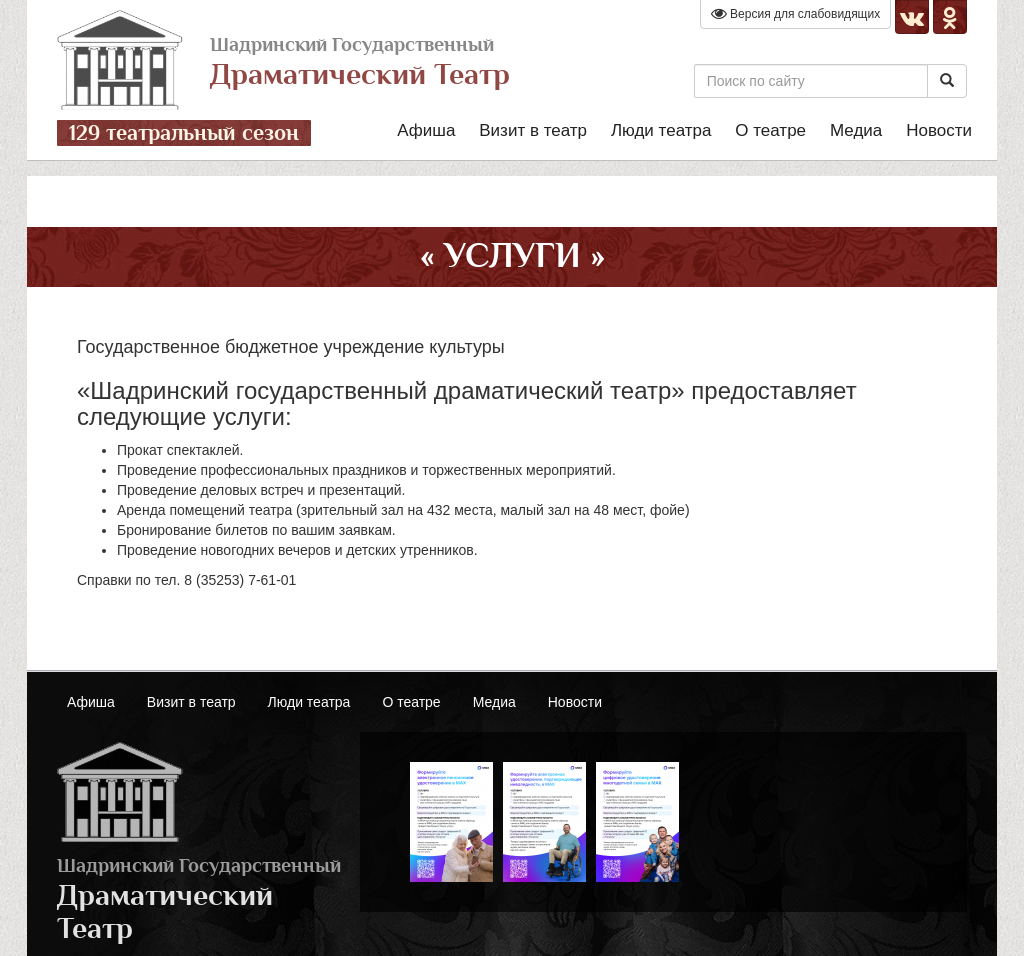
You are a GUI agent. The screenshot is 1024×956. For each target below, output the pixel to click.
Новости (939, 130)
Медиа (856, 130)
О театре (770, 130)
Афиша (426, 130)
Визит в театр (533, 130)
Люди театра (661, 130)
